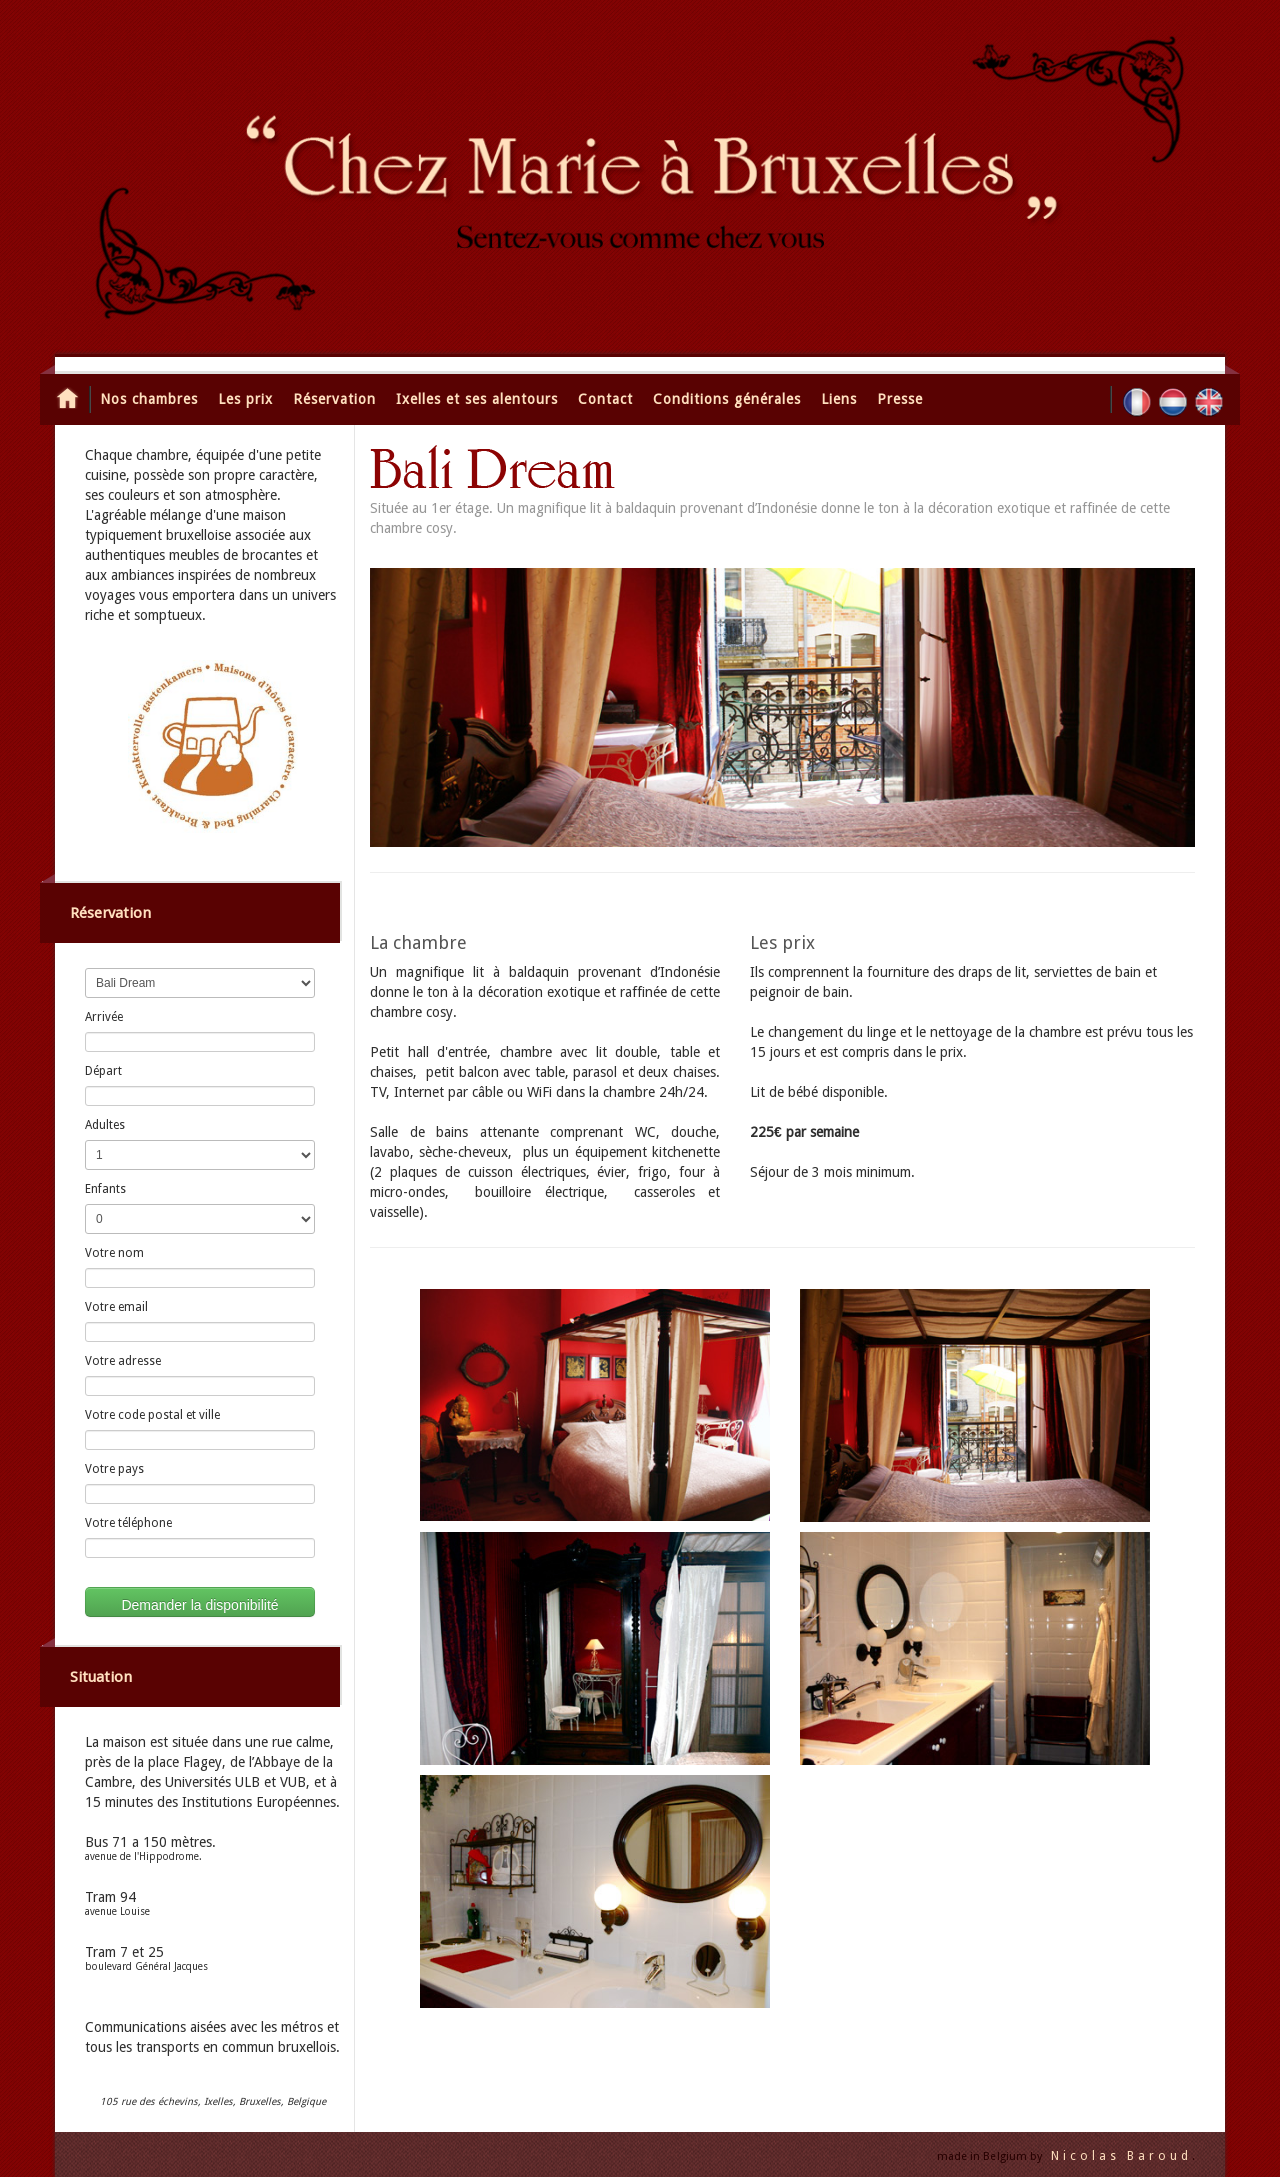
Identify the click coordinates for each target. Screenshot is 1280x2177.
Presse (900, 399)
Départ (103, 1071)
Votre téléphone (128, 1523)
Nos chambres (149, 399)
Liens (839, 399)
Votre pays (114, 1469)
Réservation (334, 399)
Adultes (105, 1125)
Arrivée (104, 1017)
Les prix (245, 399)
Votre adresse (123, 1361)
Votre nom (114, 1253)
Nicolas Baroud (1121, 2156)
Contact (605, 399)
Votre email (116, 1307)
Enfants (105, 1189)
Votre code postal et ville (152, 1415)
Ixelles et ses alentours (477, 399)
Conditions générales (727, 399)
